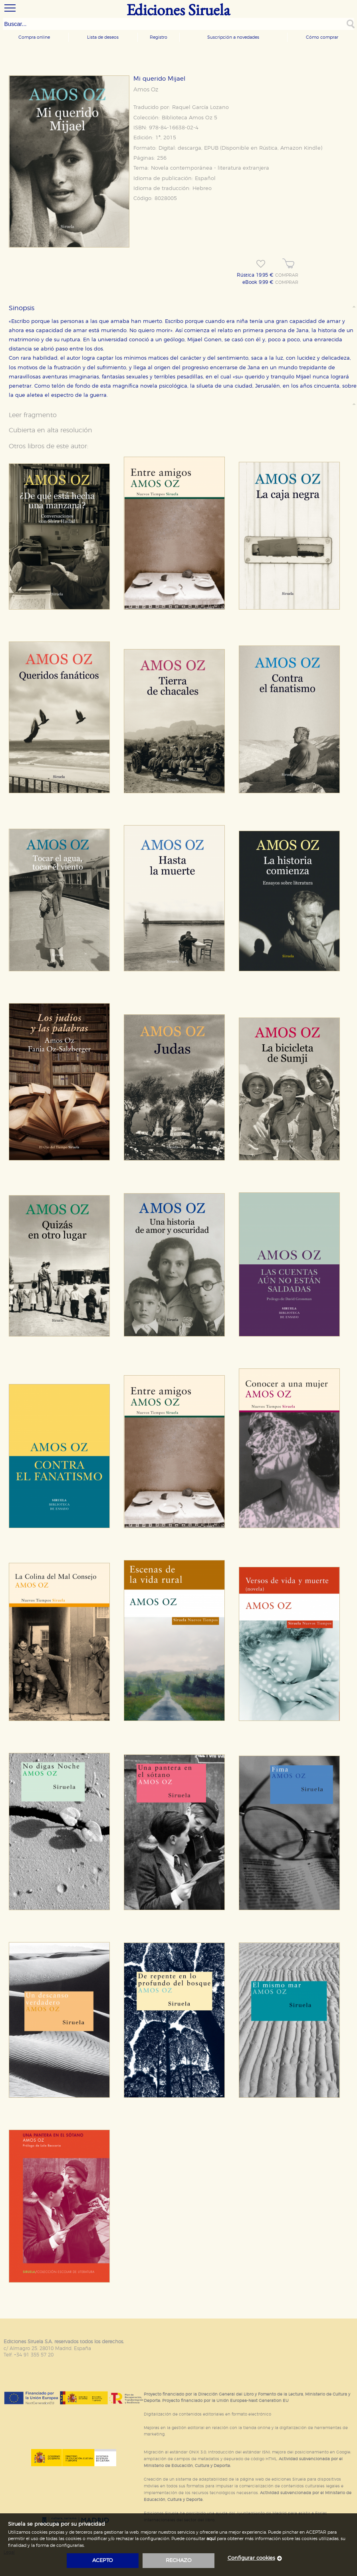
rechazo (179, 2560)
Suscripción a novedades (233, 37)
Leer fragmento (33, 415)
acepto (102, 2560)
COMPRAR (286, 275)
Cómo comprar (322, 37)
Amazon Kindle (300, 148)
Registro (158, 37)
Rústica (268, 148)
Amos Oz (145, 90)
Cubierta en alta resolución (50, 430)
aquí (211, 2538)
